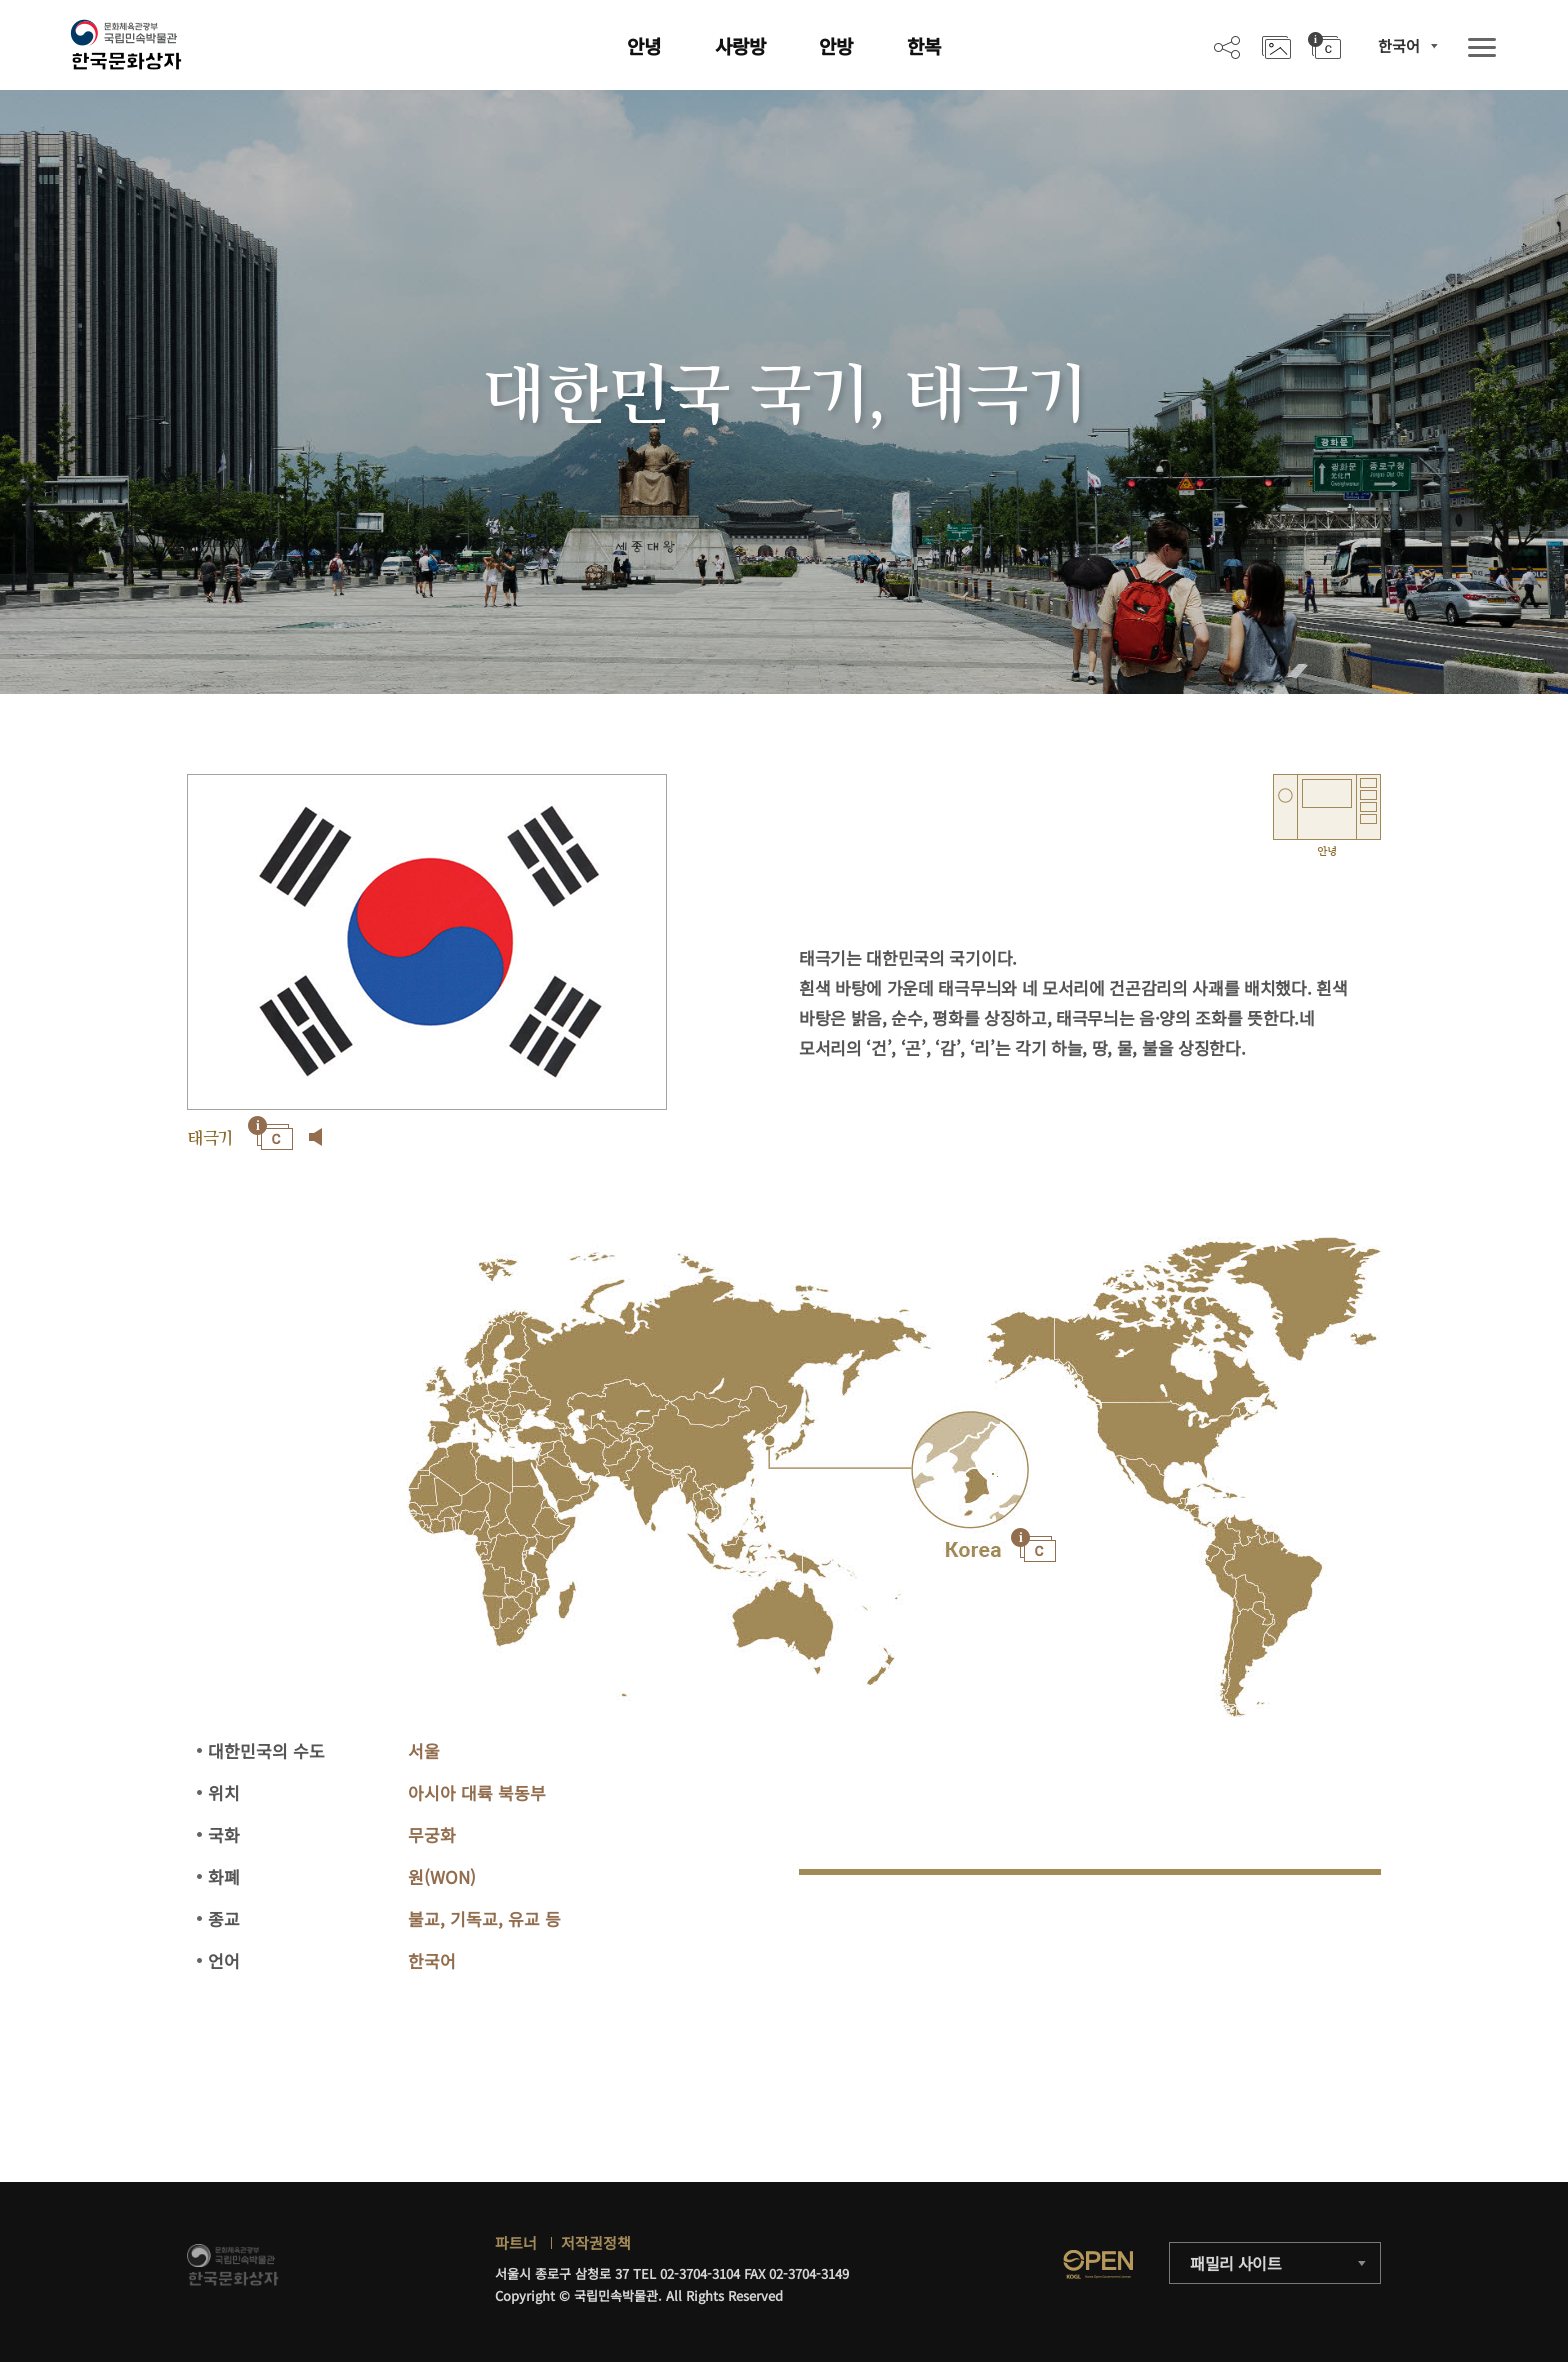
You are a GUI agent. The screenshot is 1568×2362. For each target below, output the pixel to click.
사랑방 (740, 45)
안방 (836, 45)
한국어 (1399, 45)
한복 (924, 45)
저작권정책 (596, 2242)
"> (970, 1470)
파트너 (516, 2242)
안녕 (644, 45)
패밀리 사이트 (1236, 2263)
